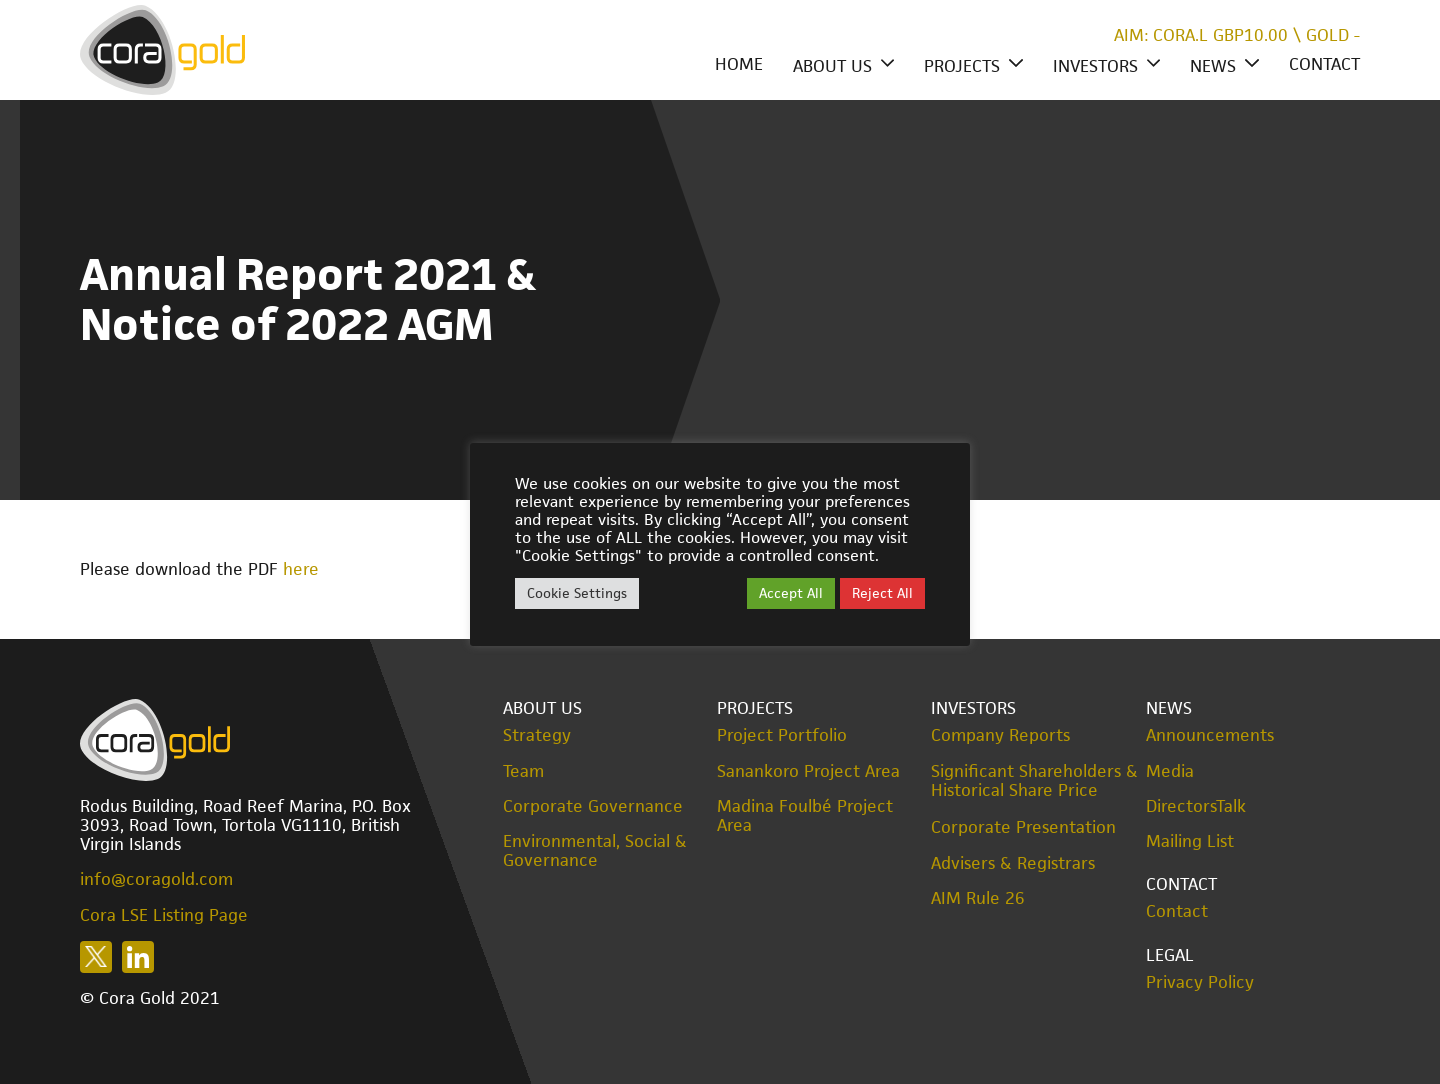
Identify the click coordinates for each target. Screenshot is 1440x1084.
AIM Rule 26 (978, 898)
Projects (962, 66)
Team (523, 771)
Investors (1095, 66)
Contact (1324, 64)
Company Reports (1000, 735)
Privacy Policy (1200, 982)
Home (739, 64)
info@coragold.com (156, 879)
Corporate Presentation (1023, 827)
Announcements (1210, 735)
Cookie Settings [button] (577, 593)
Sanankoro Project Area (808, 771)
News (1213, 66)
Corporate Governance (593, 806)
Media (1170, 771)
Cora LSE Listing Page (164, 915)
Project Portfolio (782, 735)
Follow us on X (96, 957)
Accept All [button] (791, 593)
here (301, 569)
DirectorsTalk (1196, 806)
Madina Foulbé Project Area (805, 816)
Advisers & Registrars (1013, 863)
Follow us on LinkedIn (138, 957)
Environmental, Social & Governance (595, 851)
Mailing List (1190, 841)
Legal (1170, 955)
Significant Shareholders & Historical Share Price (1034, 781)
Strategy (537, 735)
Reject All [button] (882, 593)
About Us (832, 66)
